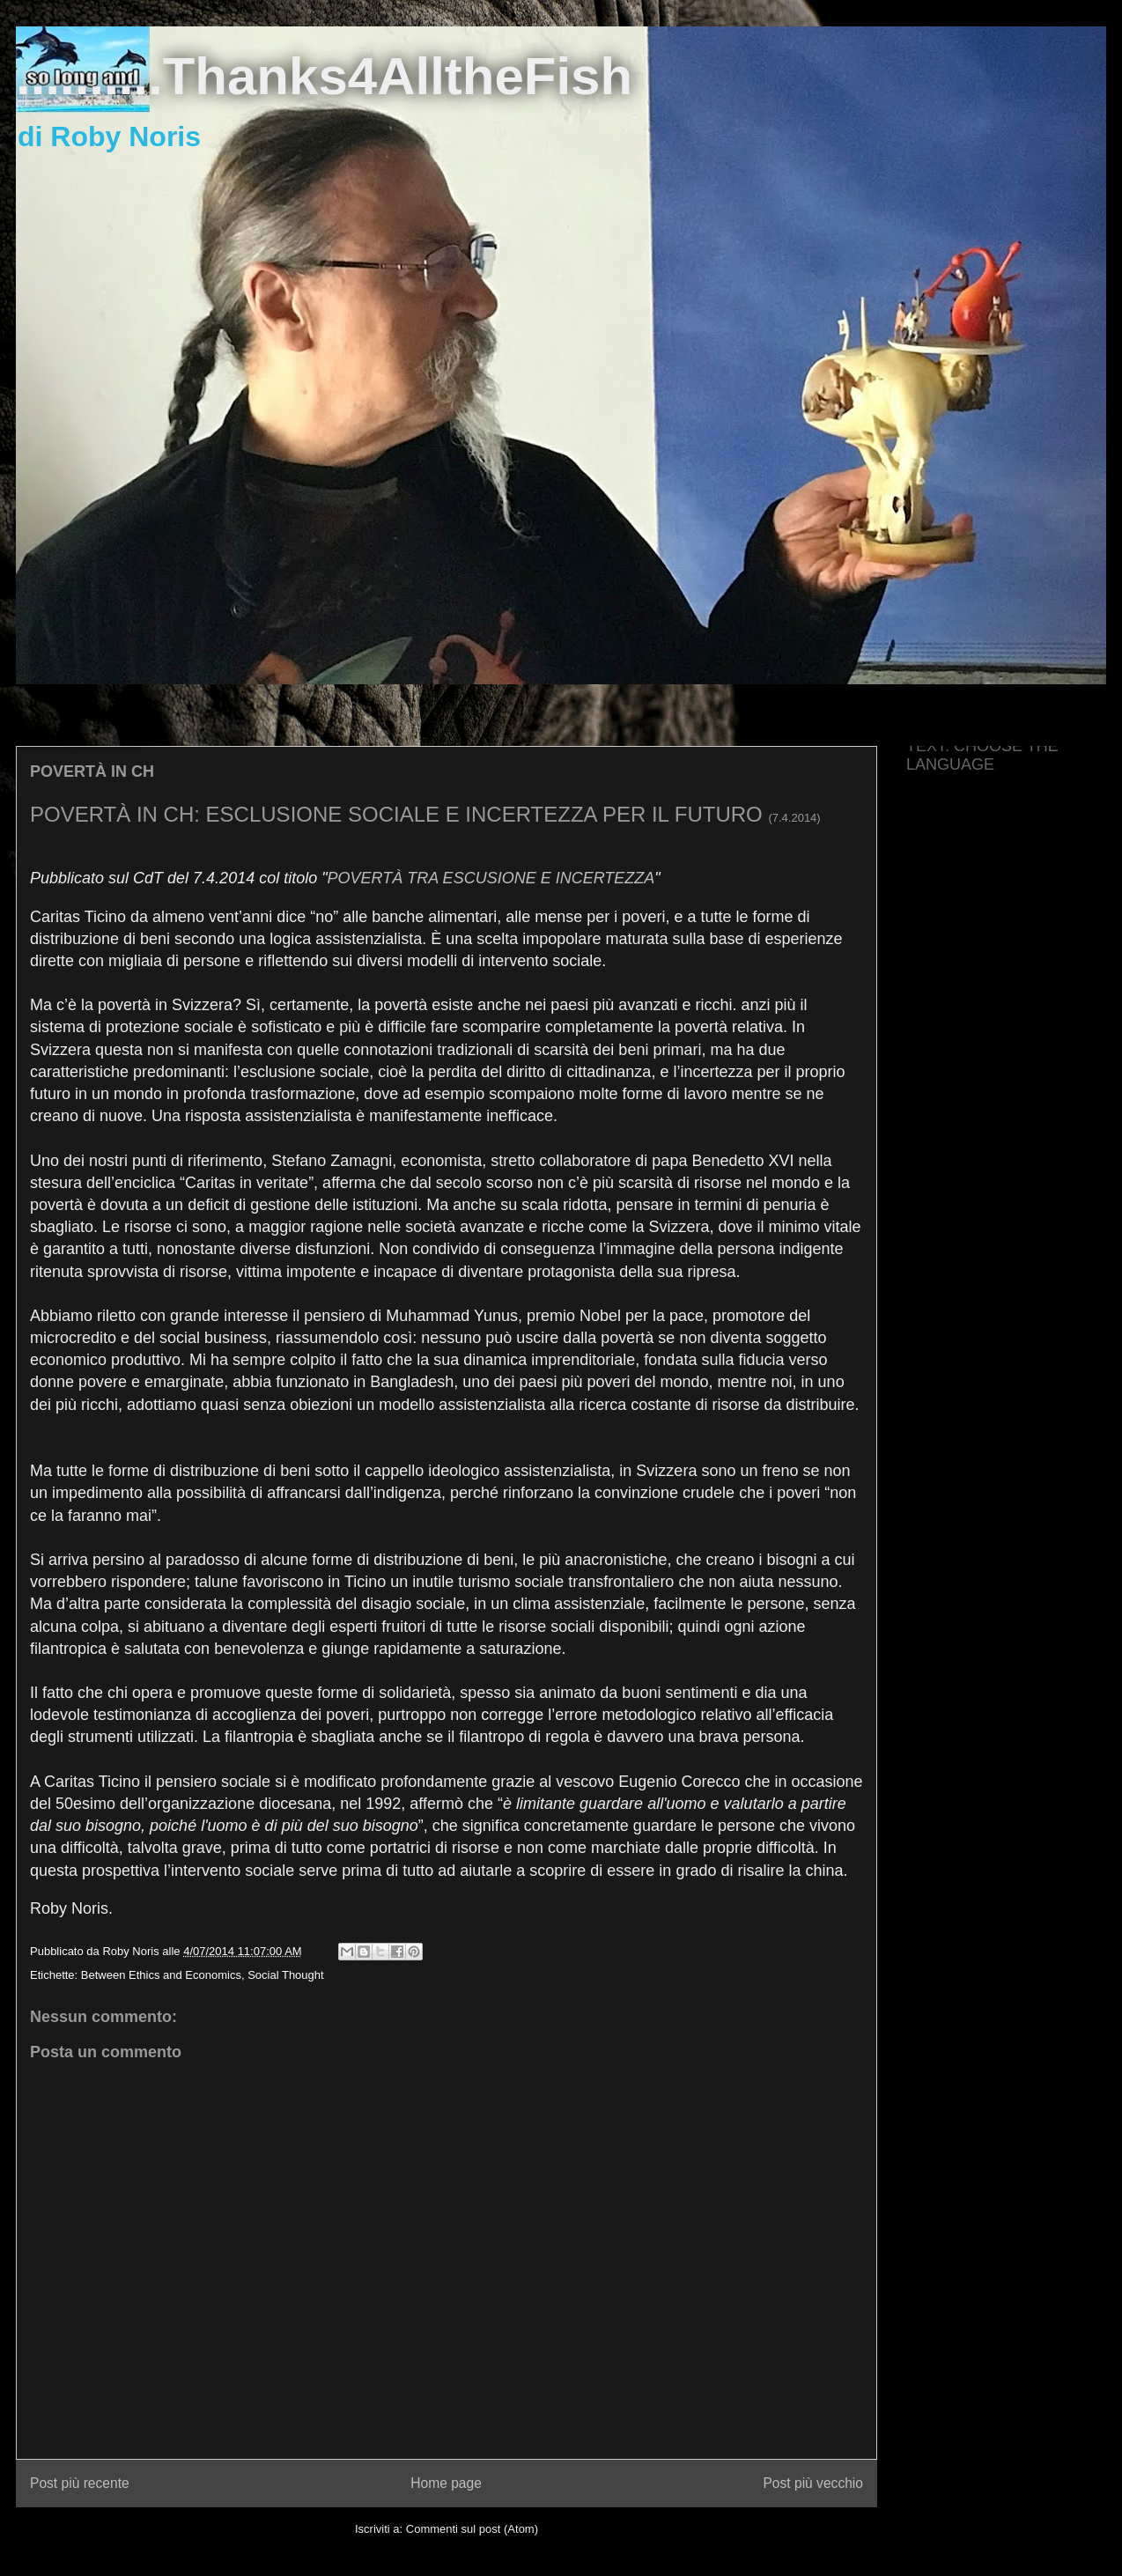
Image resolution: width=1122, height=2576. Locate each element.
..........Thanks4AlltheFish (324, 76)
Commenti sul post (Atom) (472, 2528)
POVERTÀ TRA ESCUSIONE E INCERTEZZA (491, 878)
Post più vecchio (813, 2483)
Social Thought (285, 1975)
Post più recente (79, 2483)
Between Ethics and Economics (161, 1975)
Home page (446, 2483)
